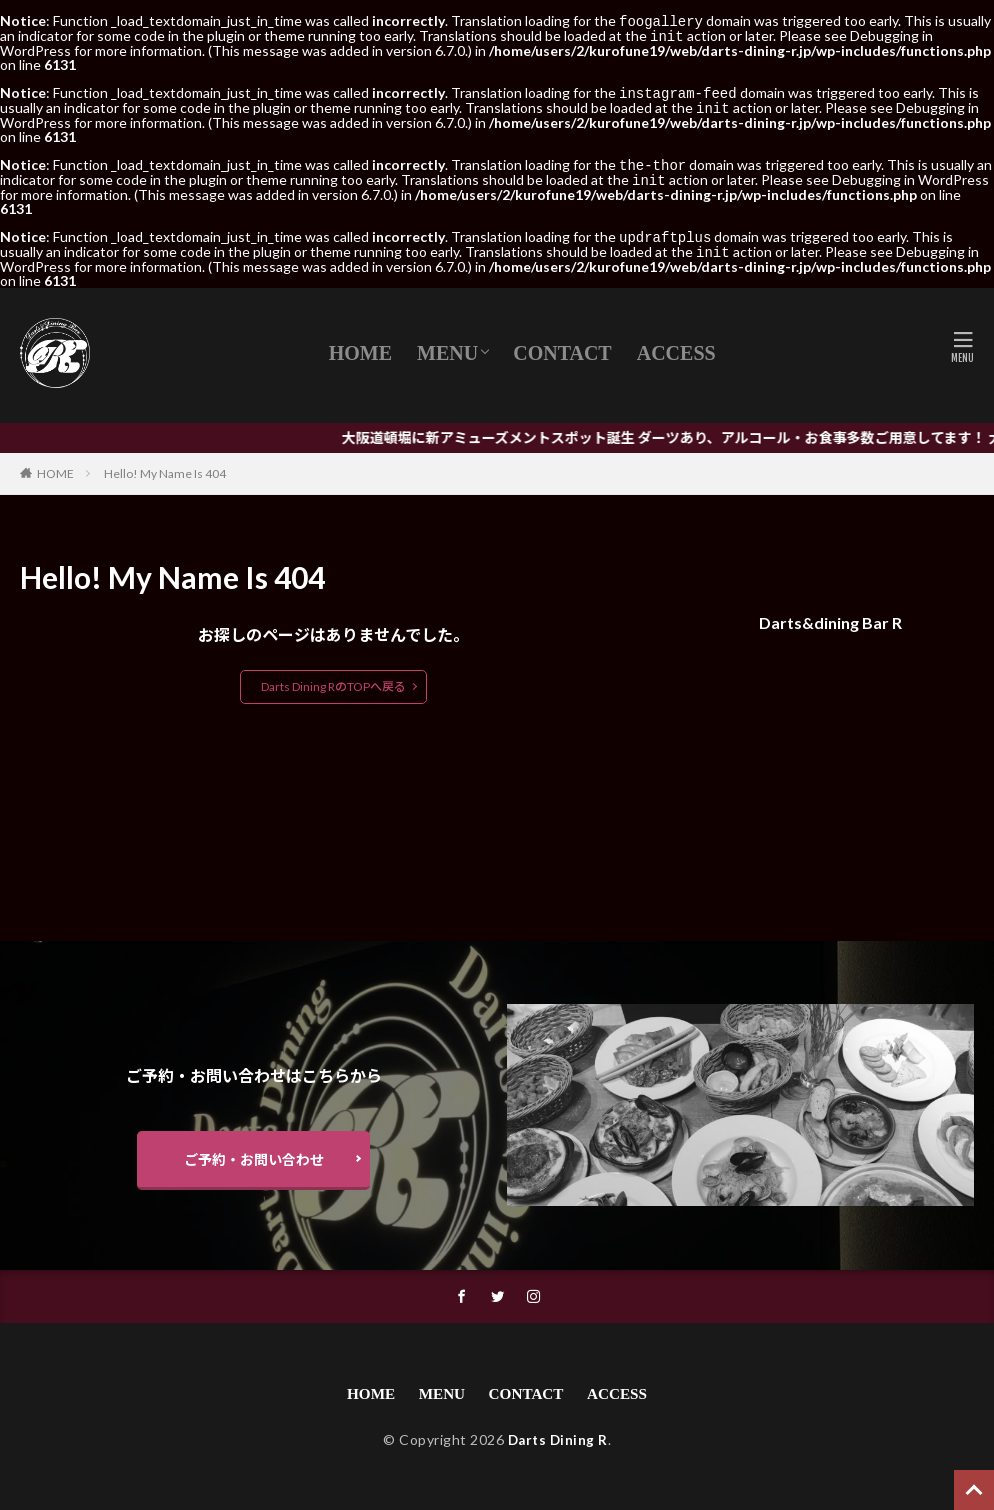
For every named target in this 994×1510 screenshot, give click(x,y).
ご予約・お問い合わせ (254, 1153)
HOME (360, 345)
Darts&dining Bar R (830, 614)
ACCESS (676, 345)
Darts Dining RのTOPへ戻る (333, 678)
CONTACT (562, 345)
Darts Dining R (558, 1437)
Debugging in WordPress (910, 174)
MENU (447, 345)
